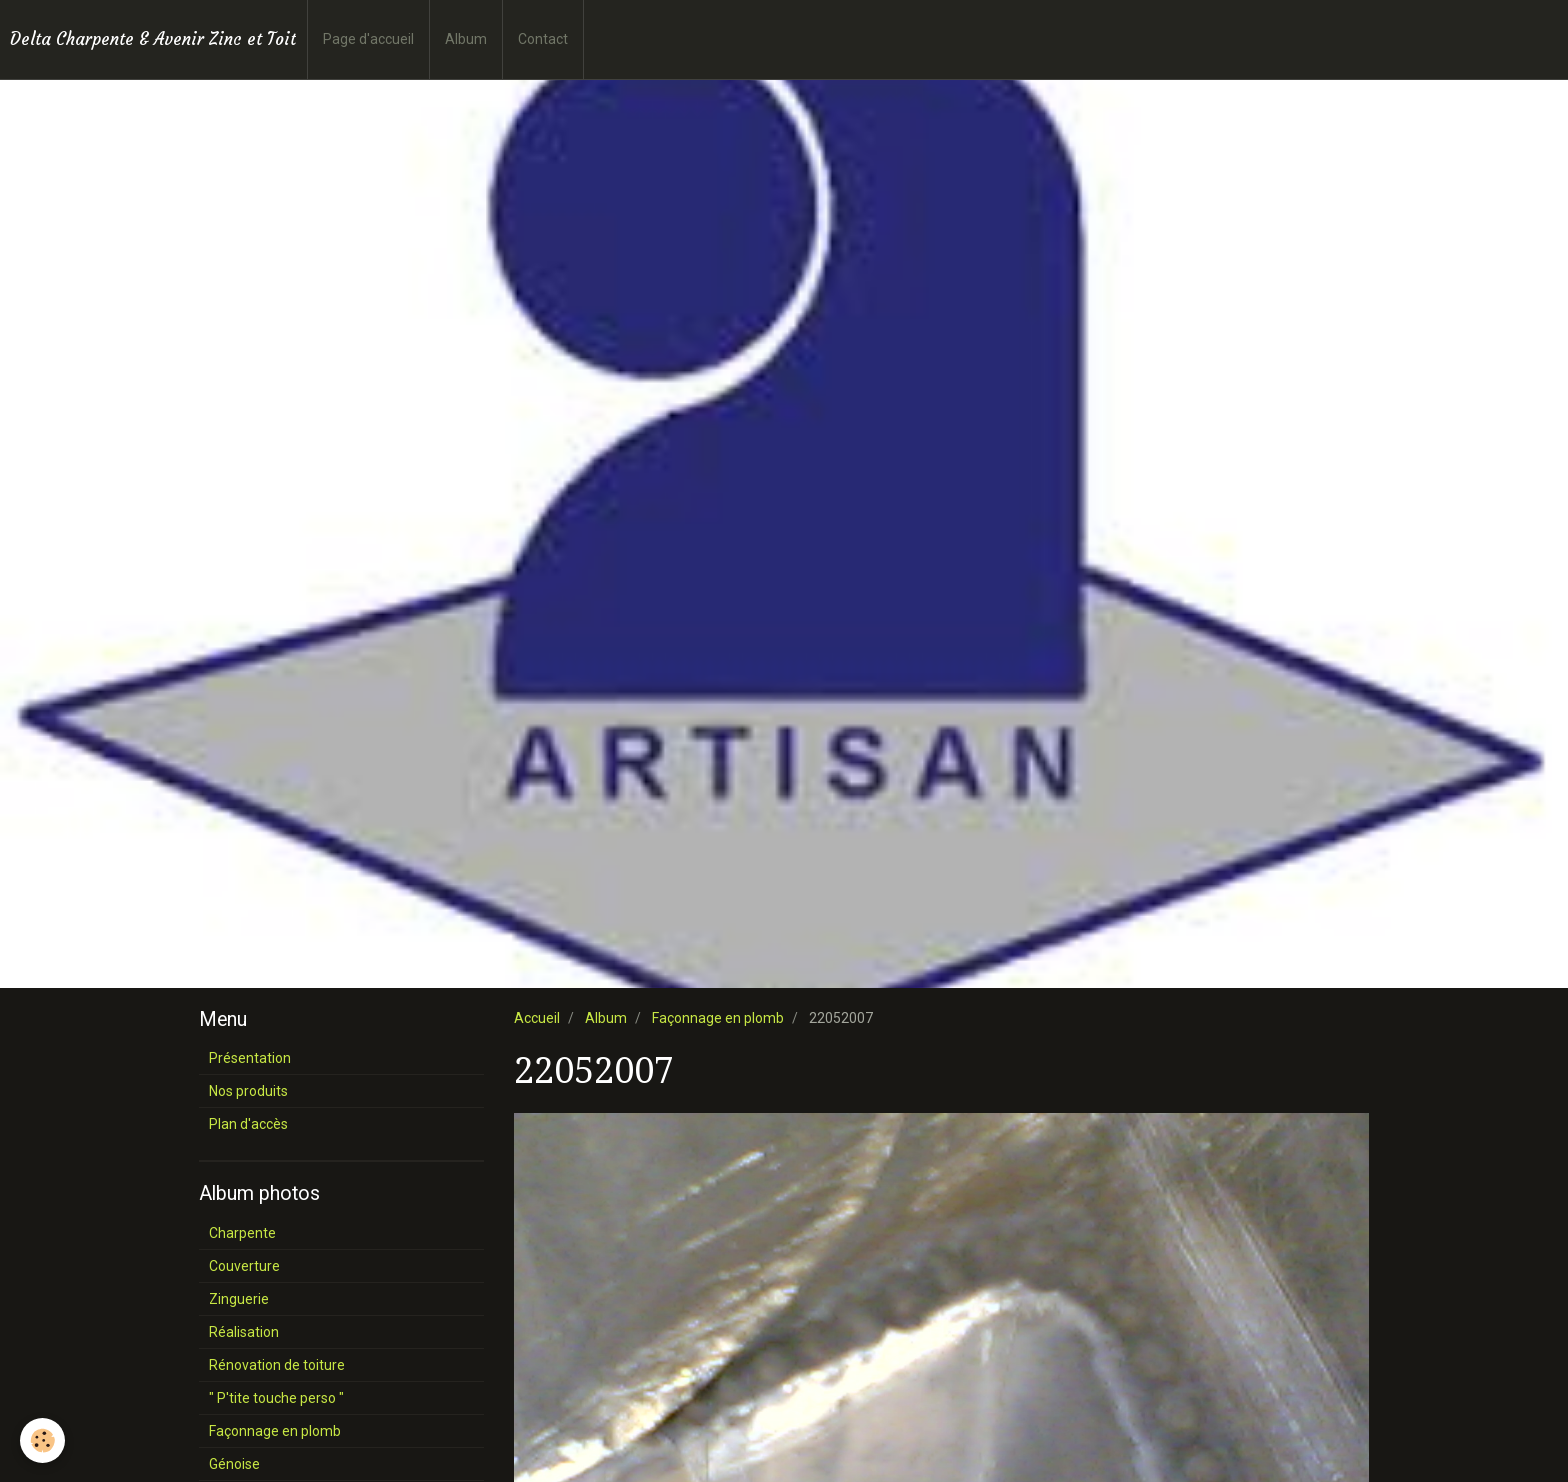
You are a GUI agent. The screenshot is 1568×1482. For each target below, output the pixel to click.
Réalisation (244, 1332)
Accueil (537, 1018)
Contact (543, 39)
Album (466, 39)
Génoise (234, 1464)
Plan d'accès (248, 1124)
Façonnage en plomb (718, 1018)
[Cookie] (42, 1440)
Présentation (250, 1058)
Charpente (242, 1233)
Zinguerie (239, 1299)
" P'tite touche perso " (276, 1398)
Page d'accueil (368, 39)
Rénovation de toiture (277, 1365)
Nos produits (248, 1091)
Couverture (244, 1266)
